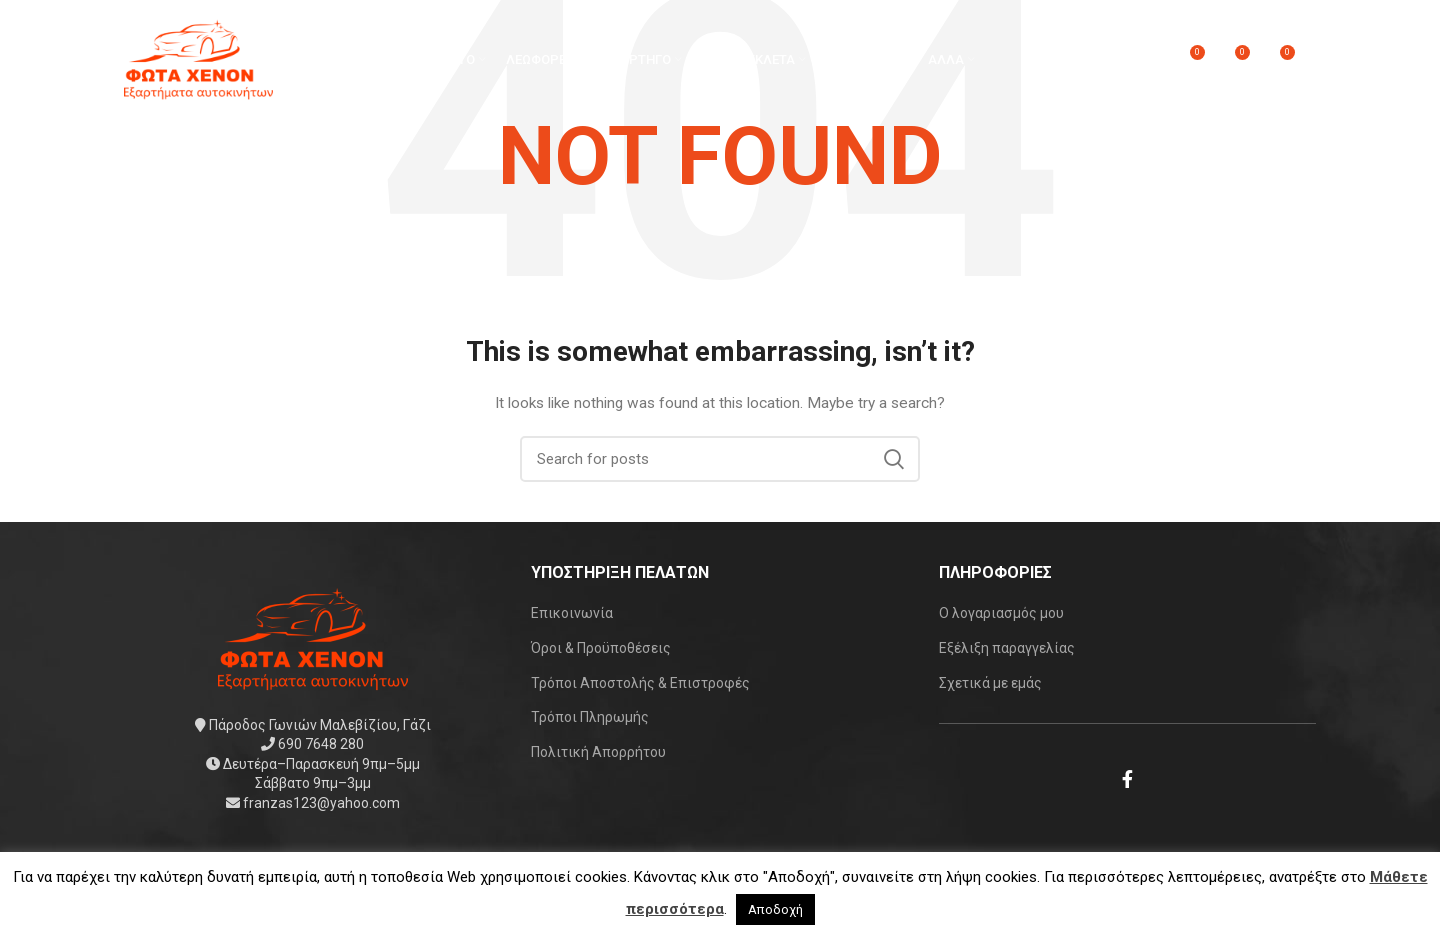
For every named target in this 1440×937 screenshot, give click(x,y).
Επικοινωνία (572, 613)
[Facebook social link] (1127, 779)
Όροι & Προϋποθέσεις (601, 648)
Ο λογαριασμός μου (1001, 613)
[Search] (720, 459)
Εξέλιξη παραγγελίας (1007, 648)
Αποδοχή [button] (775, 909)
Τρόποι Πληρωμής (590, 717)
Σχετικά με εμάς (990, 683)
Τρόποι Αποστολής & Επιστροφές (640, 683)
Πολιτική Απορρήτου (598, 752)
